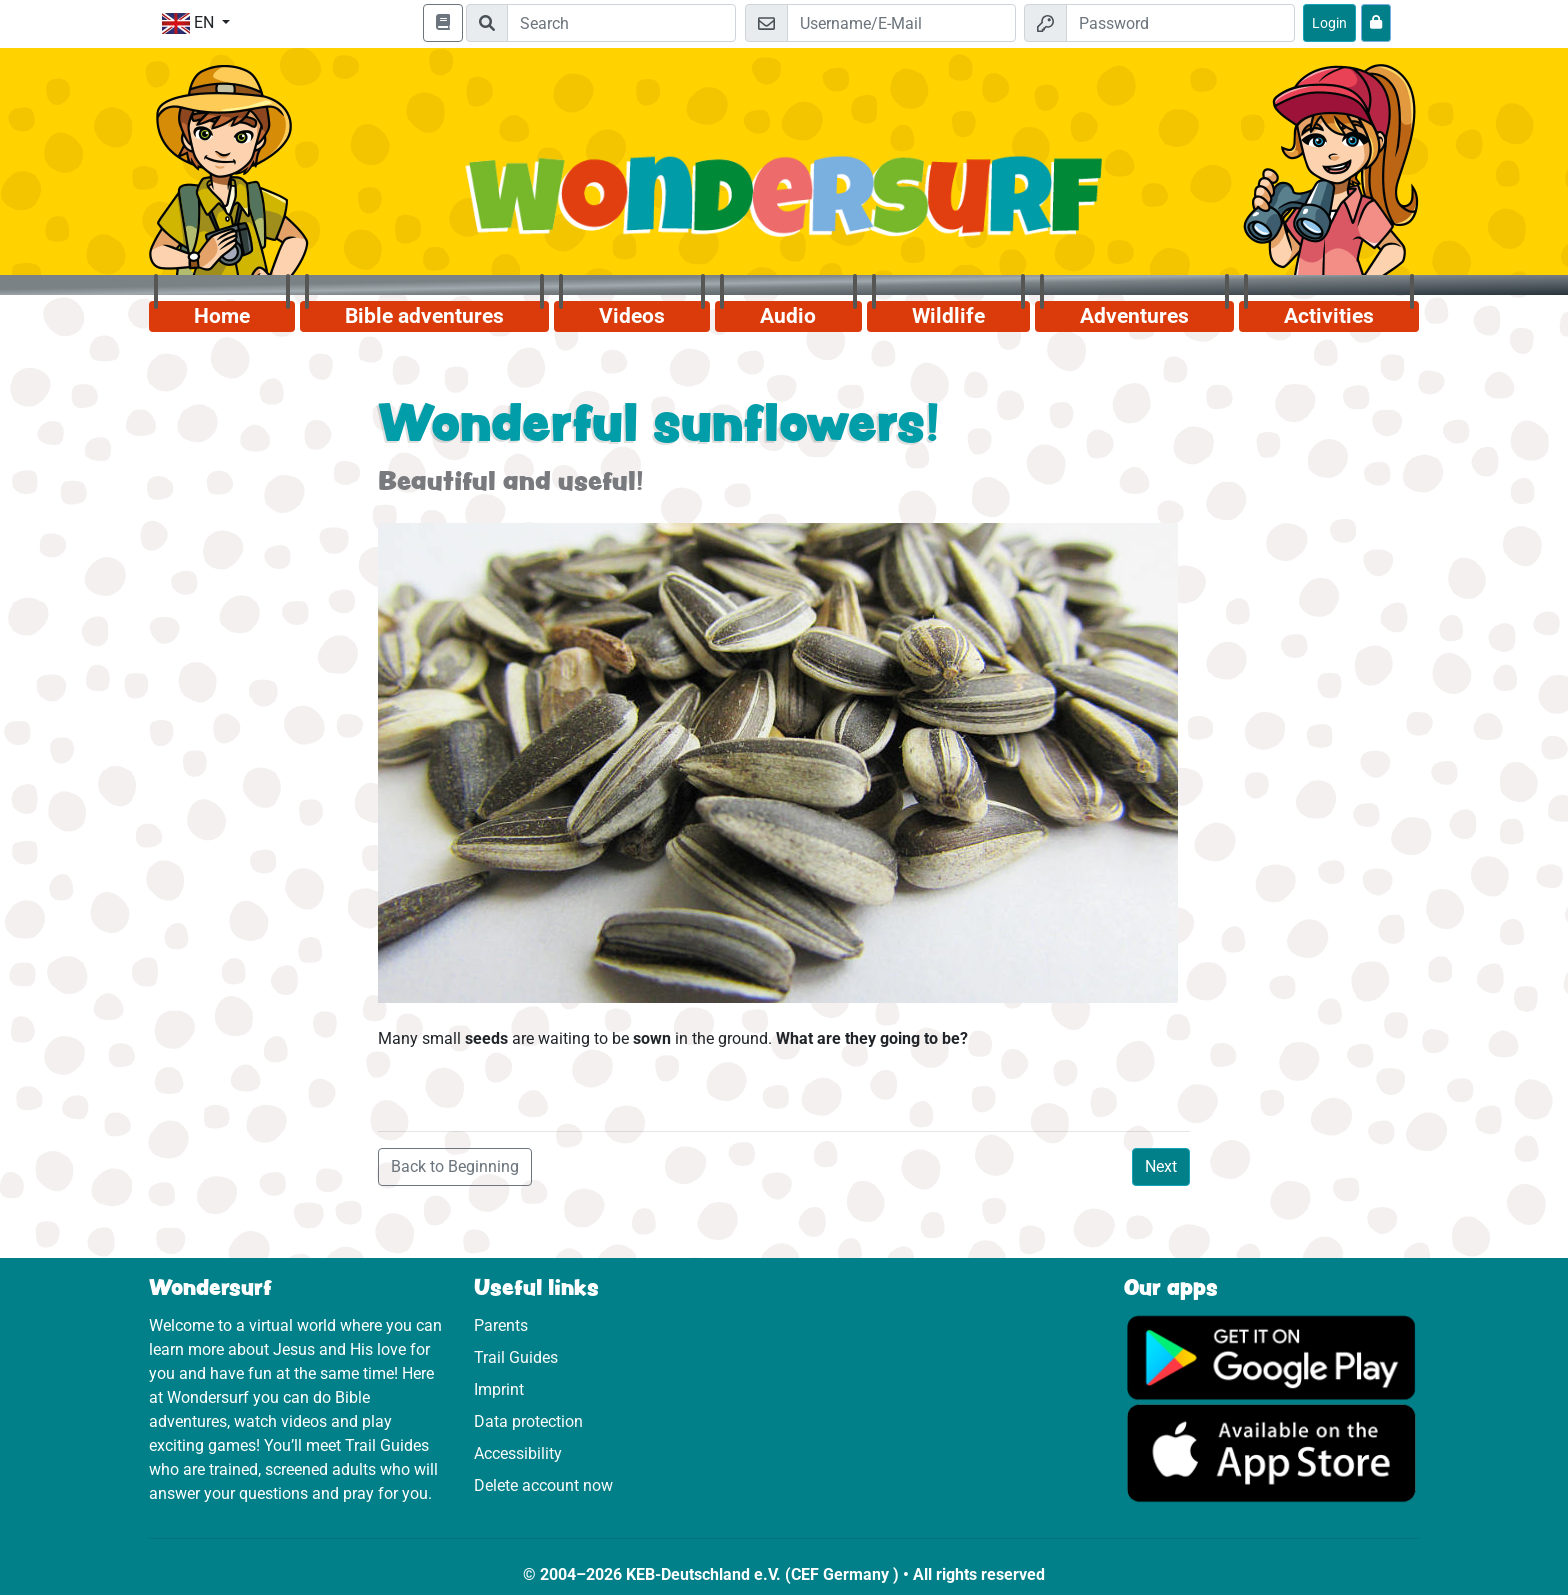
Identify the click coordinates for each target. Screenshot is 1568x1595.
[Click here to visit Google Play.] (1271, 1356)
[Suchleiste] (621, 23)
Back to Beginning (455, 1166)
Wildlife (948, 316)
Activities (1329, 316)
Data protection (528, 1421)
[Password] (1180, 23)
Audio (788, 316)
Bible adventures (424, 316)
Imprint (499, 1389)
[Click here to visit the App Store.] (1271, 1452)
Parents (501, 1325)
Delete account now (543, 1485)
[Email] (901, 23)
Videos (632, 316)
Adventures (1134, 316)
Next (1161, 1166)
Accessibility (518, 1453)
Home (222, 316)
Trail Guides (516, 1357)
